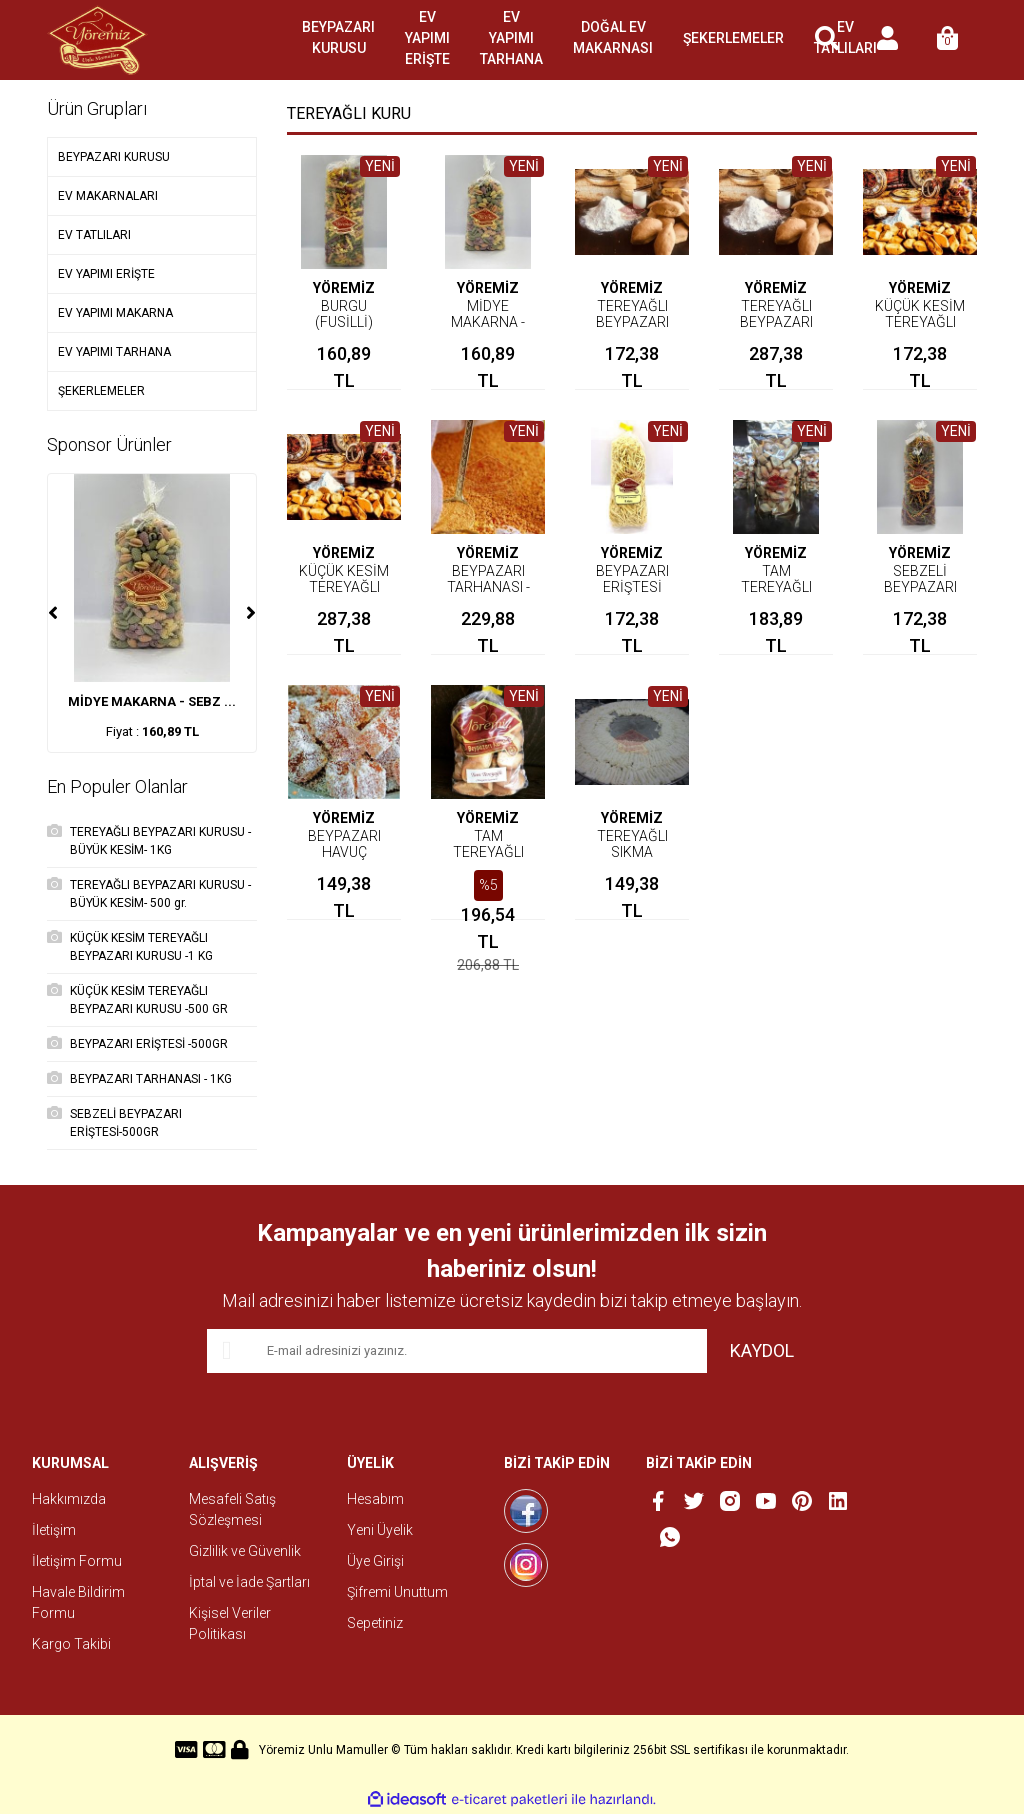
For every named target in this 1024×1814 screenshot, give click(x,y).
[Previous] (53, 613)
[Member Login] (887, 40)
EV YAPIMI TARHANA (511, 38)
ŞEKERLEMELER (733, 38)
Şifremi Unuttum (397, 1592)
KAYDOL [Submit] (762, 1350)
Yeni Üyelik (380, 1530)
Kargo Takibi (71, 1644)
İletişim (54, 1530)
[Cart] (947, 40)
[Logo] (97, 40)
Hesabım (375, 1499)
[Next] (251, 613)
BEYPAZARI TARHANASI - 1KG (488, 587)
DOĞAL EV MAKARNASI (613, 37)
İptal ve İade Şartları (249, 1582)
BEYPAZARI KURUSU (338, 37)
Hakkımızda (69, 1499)
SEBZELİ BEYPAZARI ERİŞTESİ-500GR (925, 587)
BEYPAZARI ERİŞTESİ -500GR (632, 587)
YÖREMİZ (344, 288)
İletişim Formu (77, 1561)
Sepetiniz (375, 1623)
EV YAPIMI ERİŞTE (427, 38)
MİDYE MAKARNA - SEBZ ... (152, 701)
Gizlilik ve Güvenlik (245, 1551)
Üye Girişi (375, 1561)
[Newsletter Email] (457, 1351)
